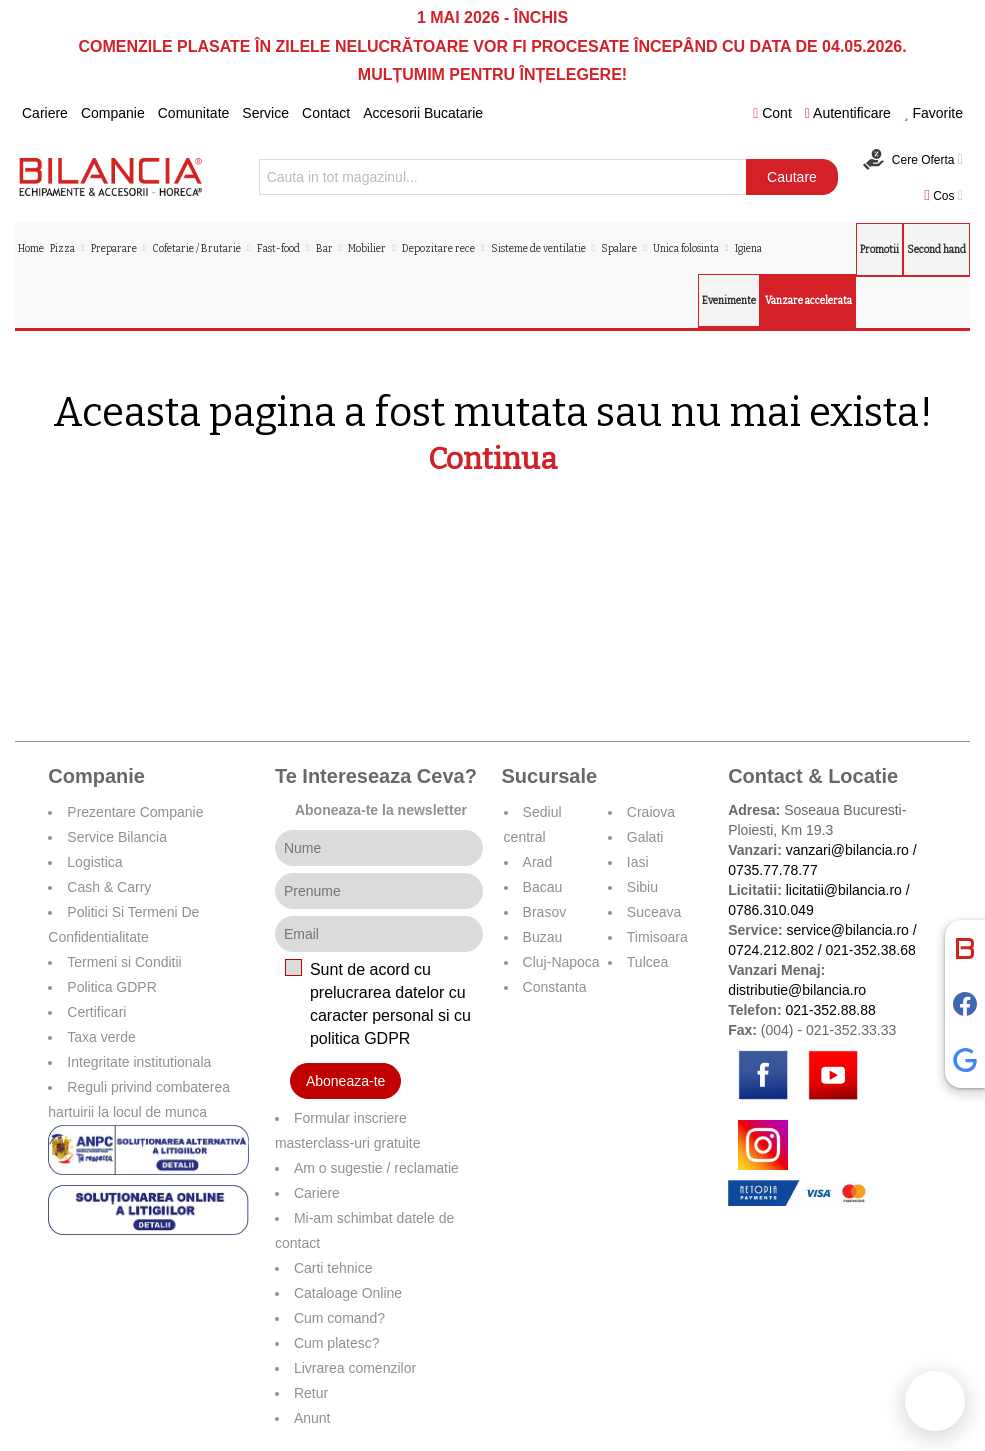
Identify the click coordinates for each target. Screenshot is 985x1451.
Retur (311, 1393)
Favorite (933, 113)
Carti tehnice (333, 1268)
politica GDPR (360, 1038)
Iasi (638, 862)
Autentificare (848, 113)
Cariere (45, 113)
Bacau (543, 887)
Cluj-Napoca (561, 962)
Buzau (543, 937)
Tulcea (648, 962)
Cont (772, 113)
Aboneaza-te (345, 1081)
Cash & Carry (109, 887)
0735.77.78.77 (773, 870)
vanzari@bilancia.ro (847, 850)
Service (265, 113)
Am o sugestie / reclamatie (376, 1168)
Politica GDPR (111, 987)
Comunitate (194, 113)
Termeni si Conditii (124, 962)
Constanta (555, 987)
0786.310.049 (771, 910)
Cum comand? (339, 1318)
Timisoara (657, 937)
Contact (326, 113)
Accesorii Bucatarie (423, 113)
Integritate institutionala (139, 1062)
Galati (645, 837)
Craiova (651, 812)
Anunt (312, 1418)
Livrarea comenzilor (355, 1368)
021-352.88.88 (830, 1010)
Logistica (94, 862)
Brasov (545, 912)
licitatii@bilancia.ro (844, 890)
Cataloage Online (348, 1293)
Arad (538, 862)
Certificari (96, 1012)
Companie (113, 113)
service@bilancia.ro (848, 930)
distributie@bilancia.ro (797, 990)
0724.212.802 (771, 950)
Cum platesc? (337, 1343)
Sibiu (642, 887)
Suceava (654, 912)
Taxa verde (101, 1037)
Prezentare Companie (135, 812)
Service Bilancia (117, 837)
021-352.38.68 (870, 950)
